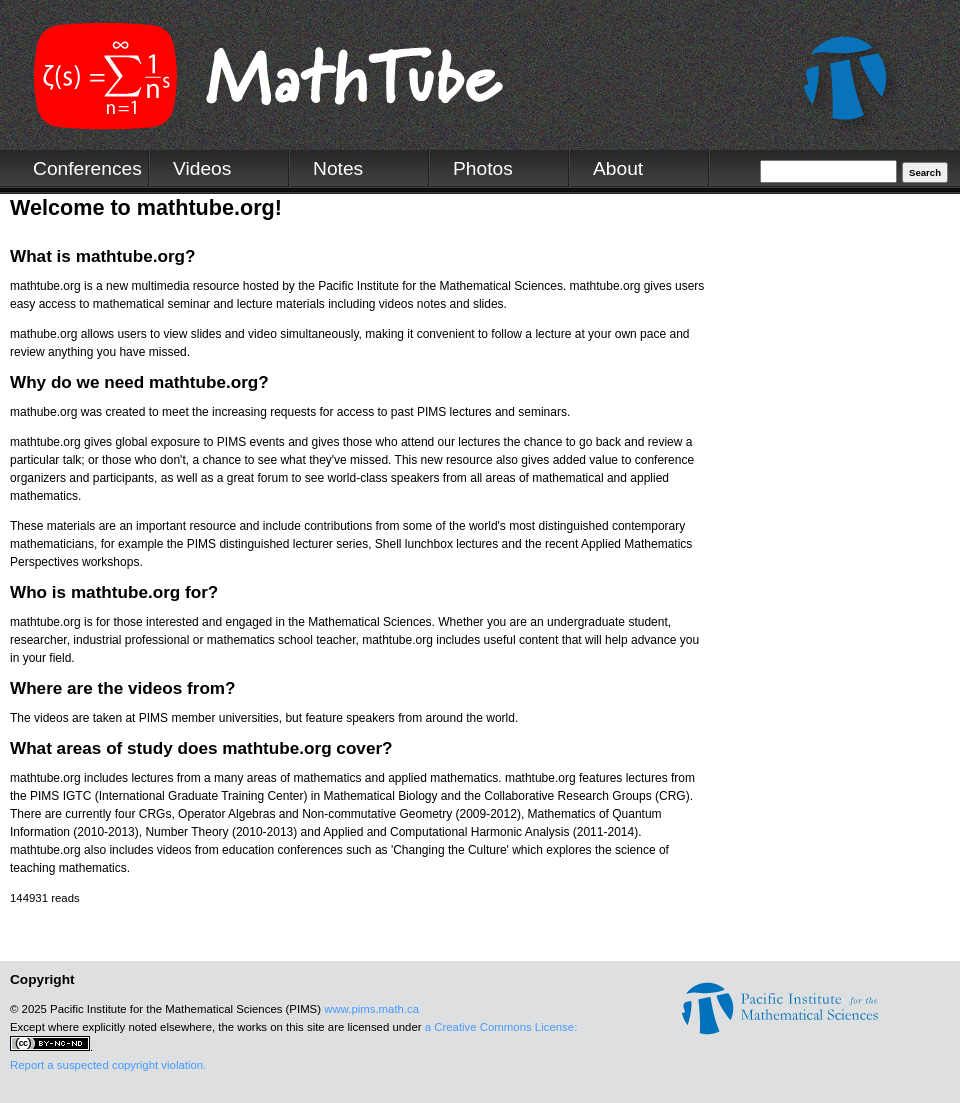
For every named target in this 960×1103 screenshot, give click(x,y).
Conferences (87, 168)
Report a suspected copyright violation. (108, 1065)
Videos (202, 168)
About (618, 168)
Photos (483, 168)
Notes (338, 168)
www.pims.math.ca (371, 1009)
